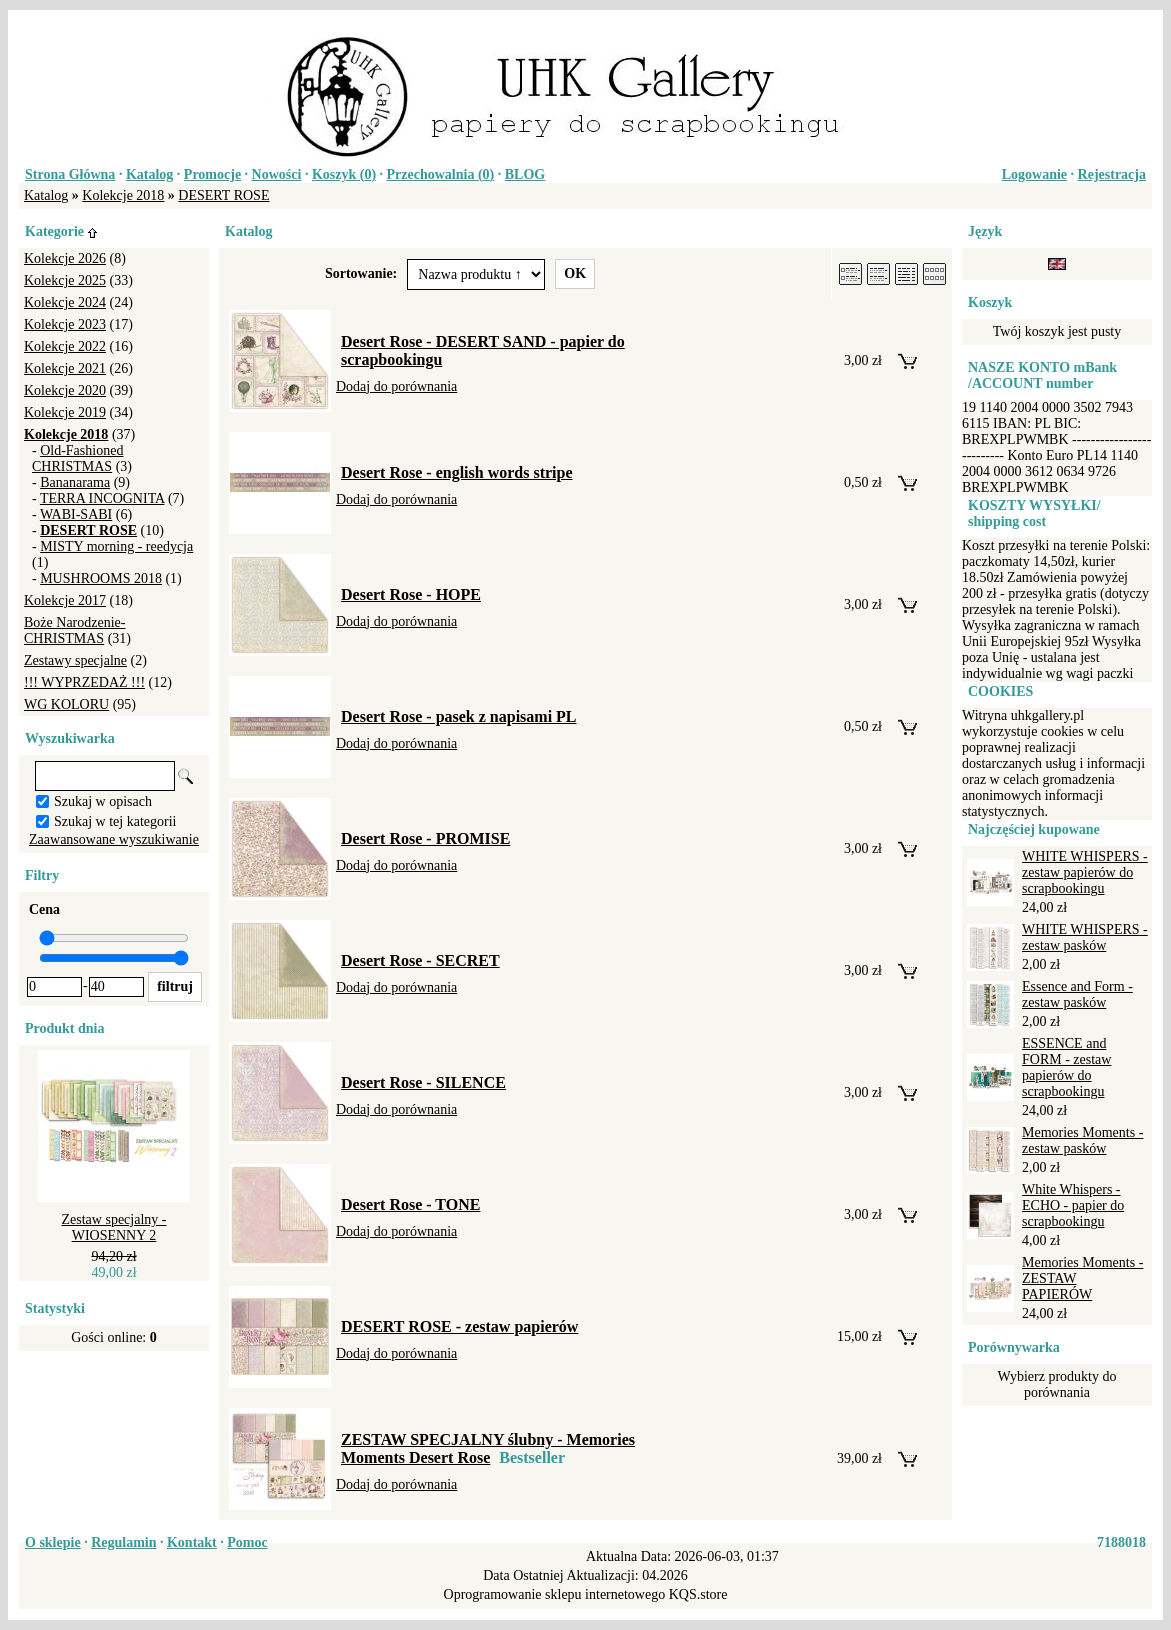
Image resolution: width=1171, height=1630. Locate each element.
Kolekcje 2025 (65, 280)
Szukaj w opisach (103, 801)
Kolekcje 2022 (65, 346)
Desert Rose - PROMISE (425, 838)
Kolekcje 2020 (65, 390)
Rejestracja (1112, 174)
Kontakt (192, 1542)
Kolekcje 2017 (65, 600)
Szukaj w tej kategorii (115, 821)
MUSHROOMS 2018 (101, 578)
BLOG (525, 174)
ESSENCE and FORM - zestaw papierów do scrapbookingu (1066, 1067)
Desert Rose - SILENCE (423, 1082)
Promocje (212, 174)
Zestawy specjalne (75, 660)
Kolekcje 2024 (65, 302)
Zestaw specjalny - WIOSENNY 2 (114, 1227)
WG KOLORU (66, 704)
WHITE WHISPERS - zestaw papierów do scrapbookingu (1085, 872)
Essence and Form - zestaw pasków (1077, 994)
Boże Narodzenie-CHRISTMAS (74, 630)
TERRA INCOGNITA (102, 498)
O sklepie (53, 1542)
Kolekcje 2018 (123, 195)
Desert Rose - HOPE (411, 594)
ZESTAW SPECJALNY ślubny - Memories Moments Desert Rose (488, 1448)
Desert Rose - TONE (410, 1204)
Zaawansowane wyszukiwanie (114, 839)
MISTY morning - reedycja (116, 546)
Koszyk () (344, 174)
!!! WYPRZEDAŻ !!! (84, 682)
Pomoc (247, 1542)
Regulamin (123, 1542)
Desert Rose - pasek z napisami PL (459, 716)
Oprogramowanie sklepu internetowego (555, 1594)
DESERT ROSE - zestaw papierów (459, 1326)
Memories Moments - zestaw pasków (1082, 1140)
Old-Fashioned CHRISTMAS (77, 458)
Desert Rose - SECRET (420, 960)
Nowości (277, 174)
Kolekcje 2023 (65, 324)
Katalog (149, 174)
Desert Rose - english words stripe (457, 472)
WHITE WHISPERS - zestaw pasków (1085, 937)
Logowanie (1034, 174)
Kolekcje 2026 (65, 258)
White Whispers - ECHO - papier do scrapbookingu (1073, 1205)
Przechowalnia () (441, 174)
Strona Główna (70, 174)
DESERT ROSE (223, 195)
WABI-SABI (76, 514)
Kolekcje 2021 (65, 368)
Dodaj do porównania (396, 386)
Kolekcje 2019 (65, 412)
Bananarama (75, 482)
